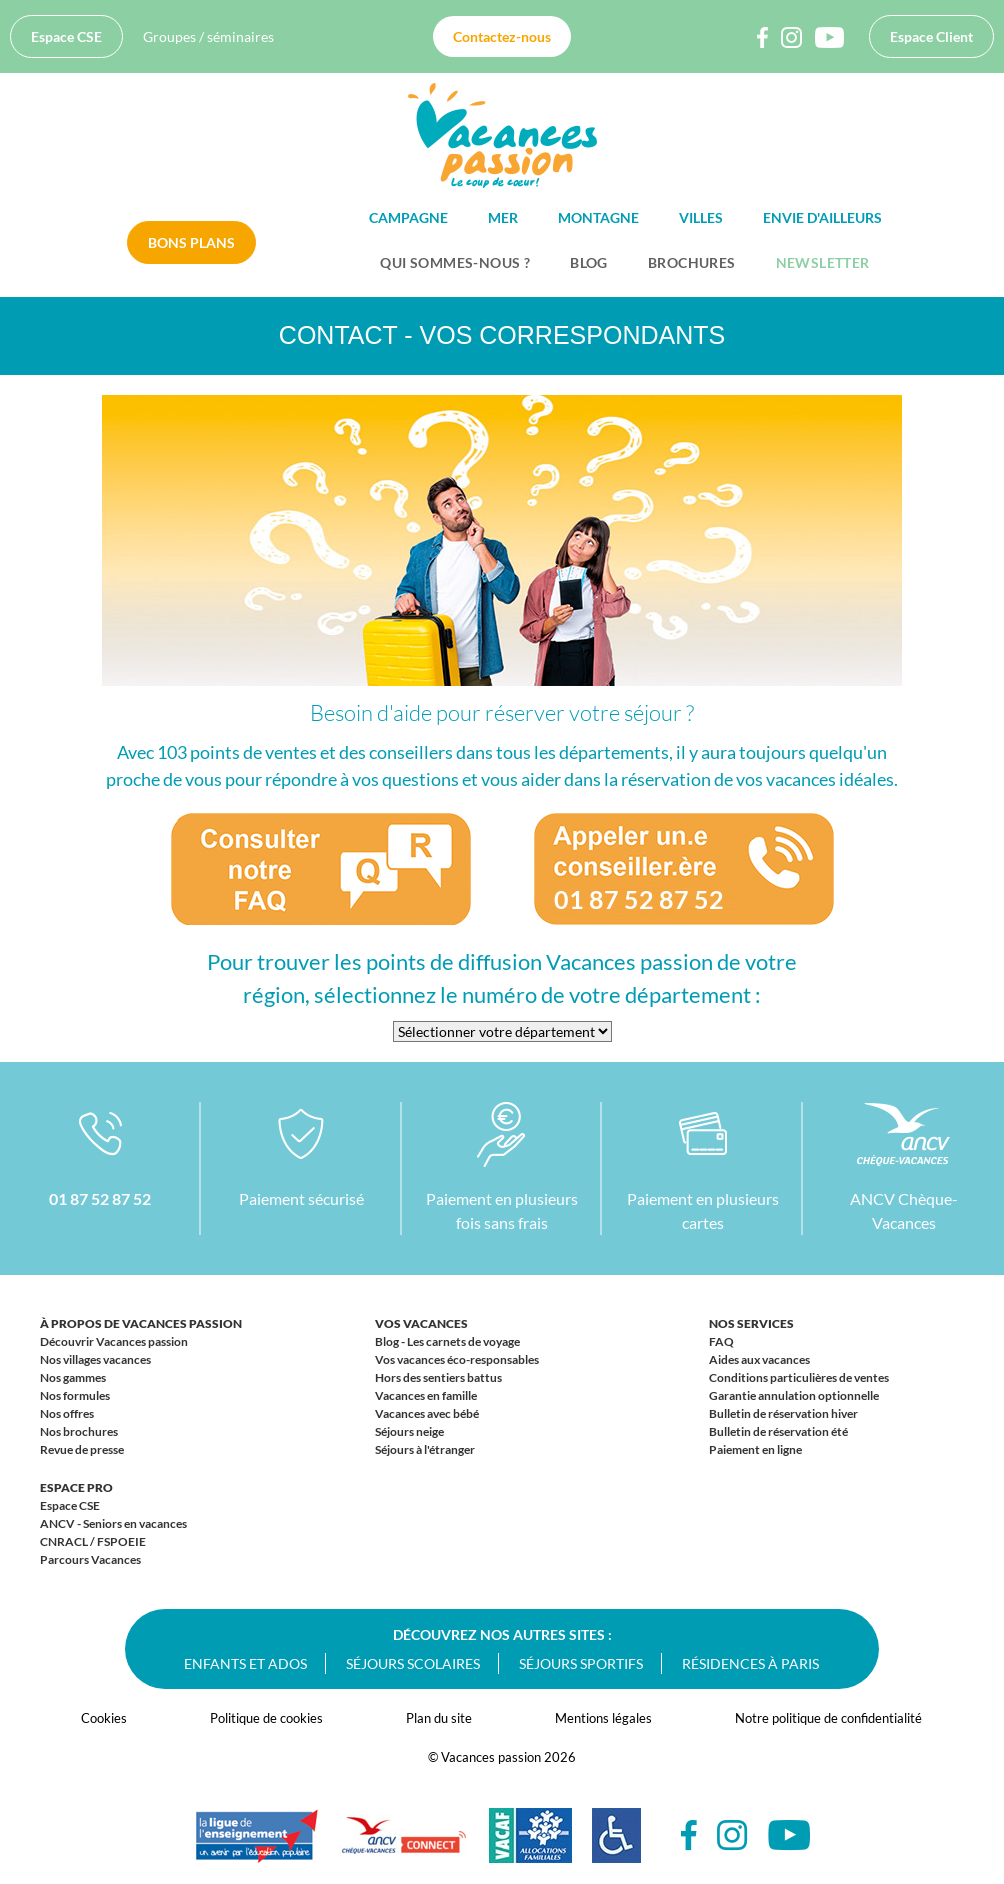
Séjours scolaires (413, 1663)
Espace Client (931, 36)
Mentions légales (603, 1718)
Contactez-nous (502, 36)
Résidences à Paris (750, 1663)
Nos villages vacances (95, 1359)
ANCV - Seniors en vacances (113, 1523)
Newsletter (823, 262)
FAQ (721, 1341)
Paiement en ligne (755, 1449)
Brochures (692, 262)
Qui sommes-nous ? (455, 262)
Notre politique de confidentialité (828, 1718)
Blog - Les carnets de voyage (447, 1341)
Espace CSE (66, 36)
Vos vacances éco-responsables (457, 1359)
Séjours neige (409, 1431)
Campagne (408, 217)
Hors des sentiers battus (438, 1377)
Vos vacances (421, 1323)
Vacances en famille (426, 1395)
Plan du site (439, 1718)
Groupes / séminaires (208, 36)
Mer (503, 217)
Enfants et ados (245, 1663)
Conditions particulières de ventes (799, 1377)
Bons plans (191, 242)
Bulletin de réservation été (778, 1431)
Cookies (104, 1718)
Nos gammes (73, 1377)
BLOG (589, 262)
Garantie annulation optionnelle (794, 1395)
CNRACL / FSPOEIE (93, 1541)
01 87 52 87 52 (100, 1198)
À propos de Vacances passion (141, 1323)
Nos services (751, 1323)
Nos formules (75, 1395)
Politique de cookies (266, 1718)
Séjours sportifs (581, 1663)
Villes (701, 217)
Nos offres (67, 1413)
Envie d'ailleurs (822, 217)
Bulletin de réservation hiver (783, 1413)
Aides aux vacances (759, 1359)
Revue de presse (82, 1449)
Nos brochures (79, 1431)
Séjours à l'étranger (425, 1449)
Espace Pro (76, 1487)
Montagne (598, 217)
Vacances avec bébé (427, 1413)
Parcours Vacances (90, 1559)
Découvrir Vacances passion (114, 1341)
